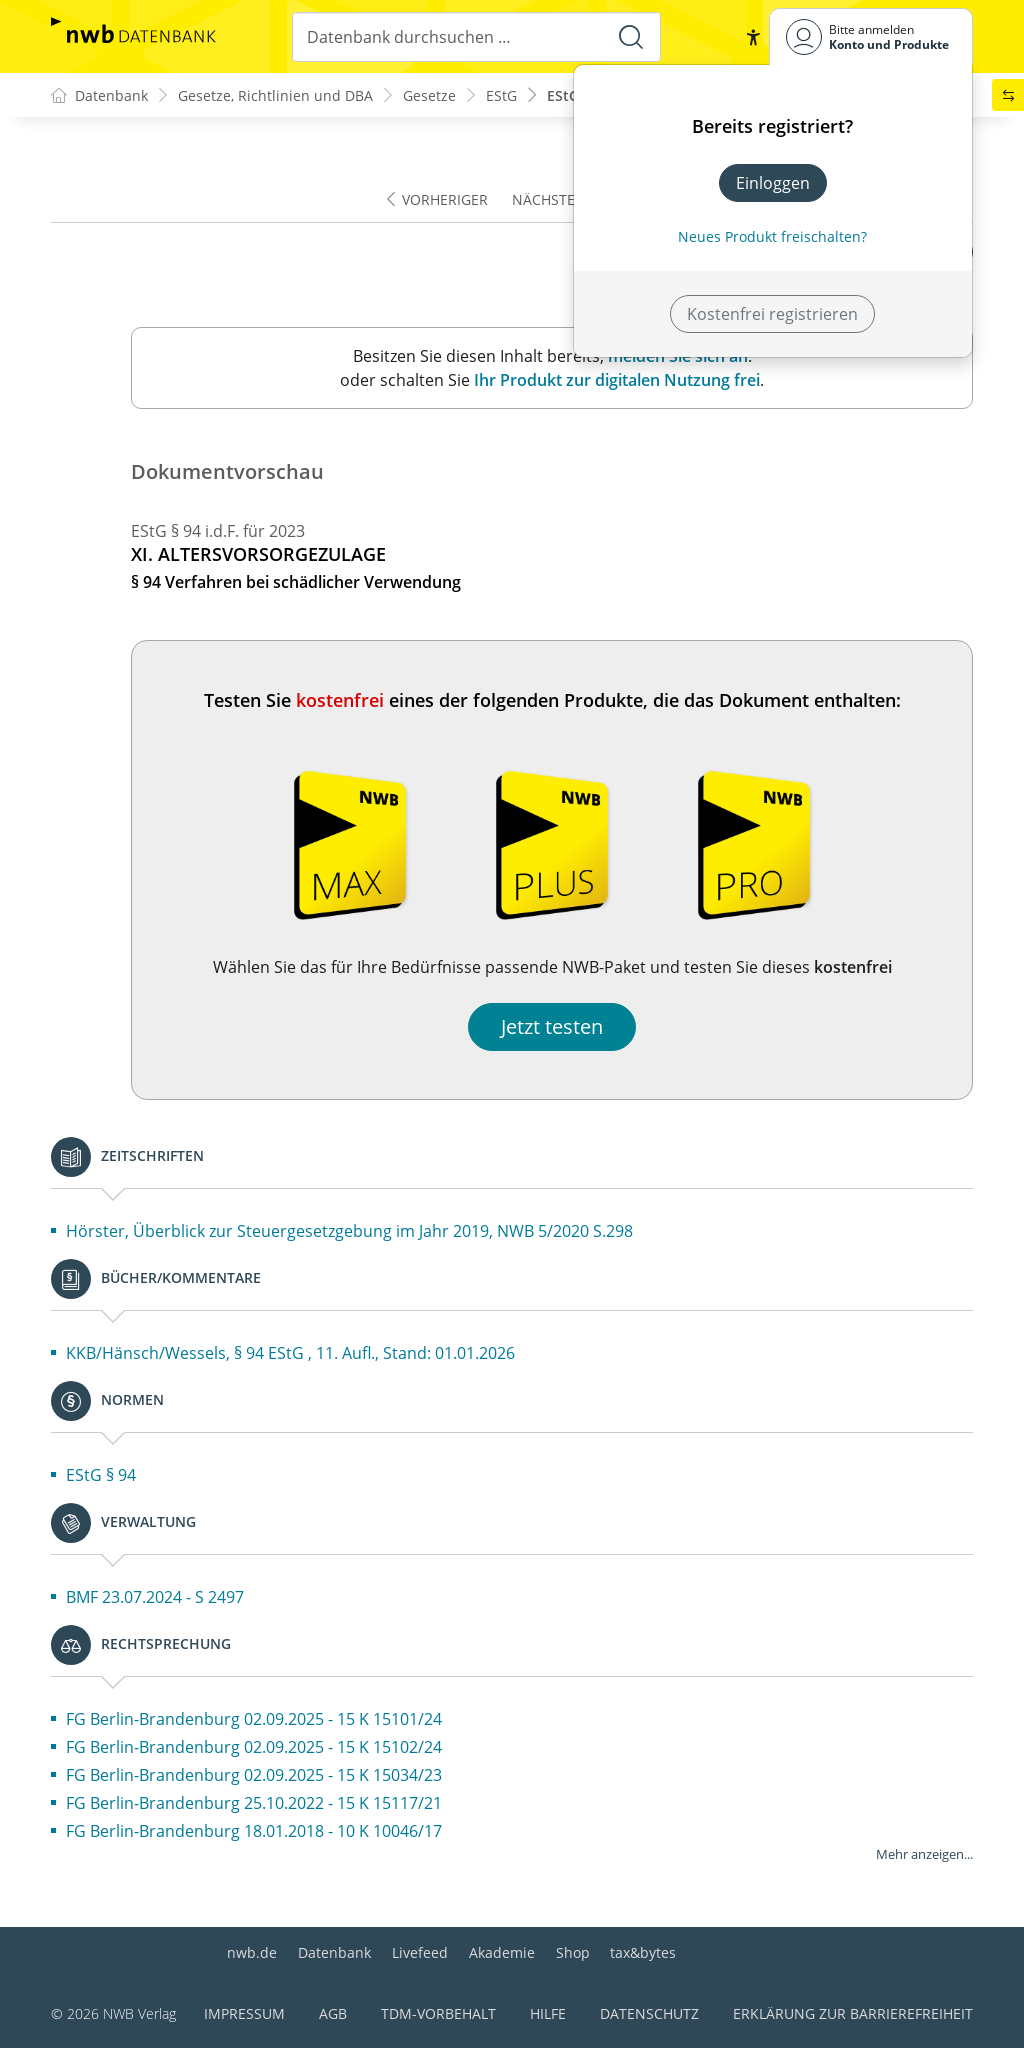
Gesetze (429, 95)
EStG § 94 (101, 1475)
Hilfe (548, 2013)
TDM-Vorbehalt (438, 2013)
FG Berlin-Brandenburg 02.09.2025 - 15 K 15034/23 (254, 1775)
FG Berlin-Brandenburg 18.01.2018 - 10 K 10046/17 (254, 1831)
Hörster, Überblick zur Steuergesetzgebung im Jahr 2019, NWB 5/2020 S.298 (349, 1231)
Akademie (502, 1952)
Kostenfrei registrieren (772, 314)
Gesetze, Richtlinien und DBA (275, 95)
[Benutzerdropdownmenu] (871, 36)
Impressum (244, 2013)
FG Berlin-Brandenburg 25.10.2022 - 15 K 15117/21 (254, 1803)
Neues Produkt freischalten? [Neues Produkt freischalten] (772, 236)
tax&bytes (643, 1952)
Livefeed (420, 1952)
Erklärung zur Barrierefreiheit (853, 2013)
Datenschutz (649, 2013)
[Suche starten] (631, 37)
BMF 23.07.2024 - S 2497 (155, 1597)
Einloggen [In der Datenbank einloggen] (773, 183)
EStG (501, 95)
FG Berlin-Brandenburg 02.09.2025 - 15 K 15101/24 (254, 1719)
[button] (753, 37)
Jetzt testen (552, 1026)
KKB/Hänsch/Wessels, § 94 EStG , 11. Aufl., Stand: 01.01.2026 (290, 1353)
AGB (333, 2013)
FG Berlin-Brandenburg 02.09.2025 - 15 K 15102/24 (254, 1747)
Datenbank (334, 1952)
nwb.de (252, 1952)
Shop (573, 1952)
